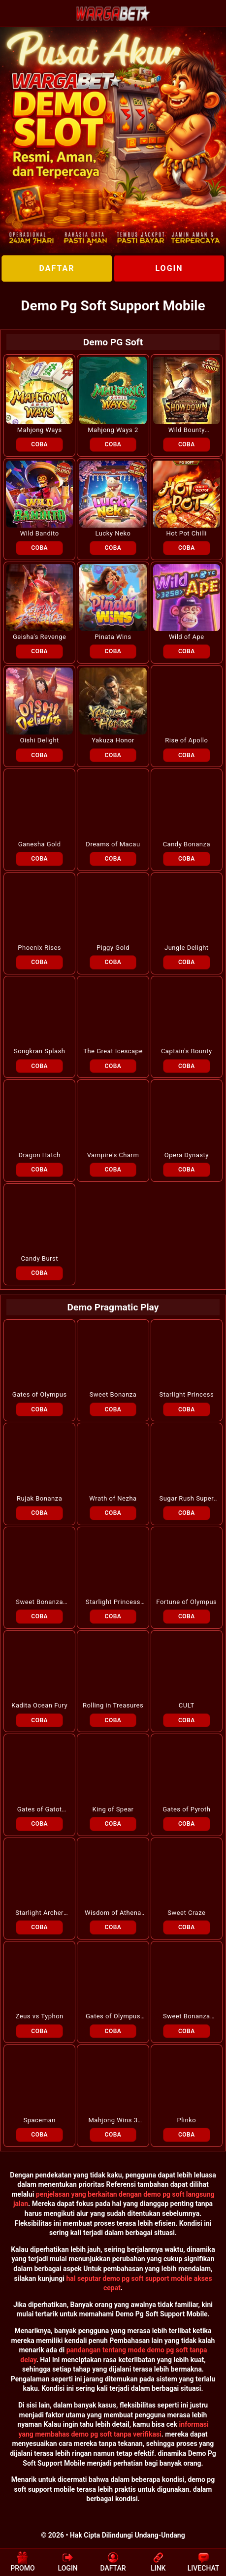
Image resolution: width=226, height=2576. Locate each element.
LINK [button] (158, 2561)
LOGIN (169, 268)
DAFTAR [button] (113, 2561)
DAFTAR (56, 268)
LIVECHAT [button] (204, 2561)
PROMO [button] (22, 2561)
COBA (39, 444)
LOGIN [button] (68, 2561)
